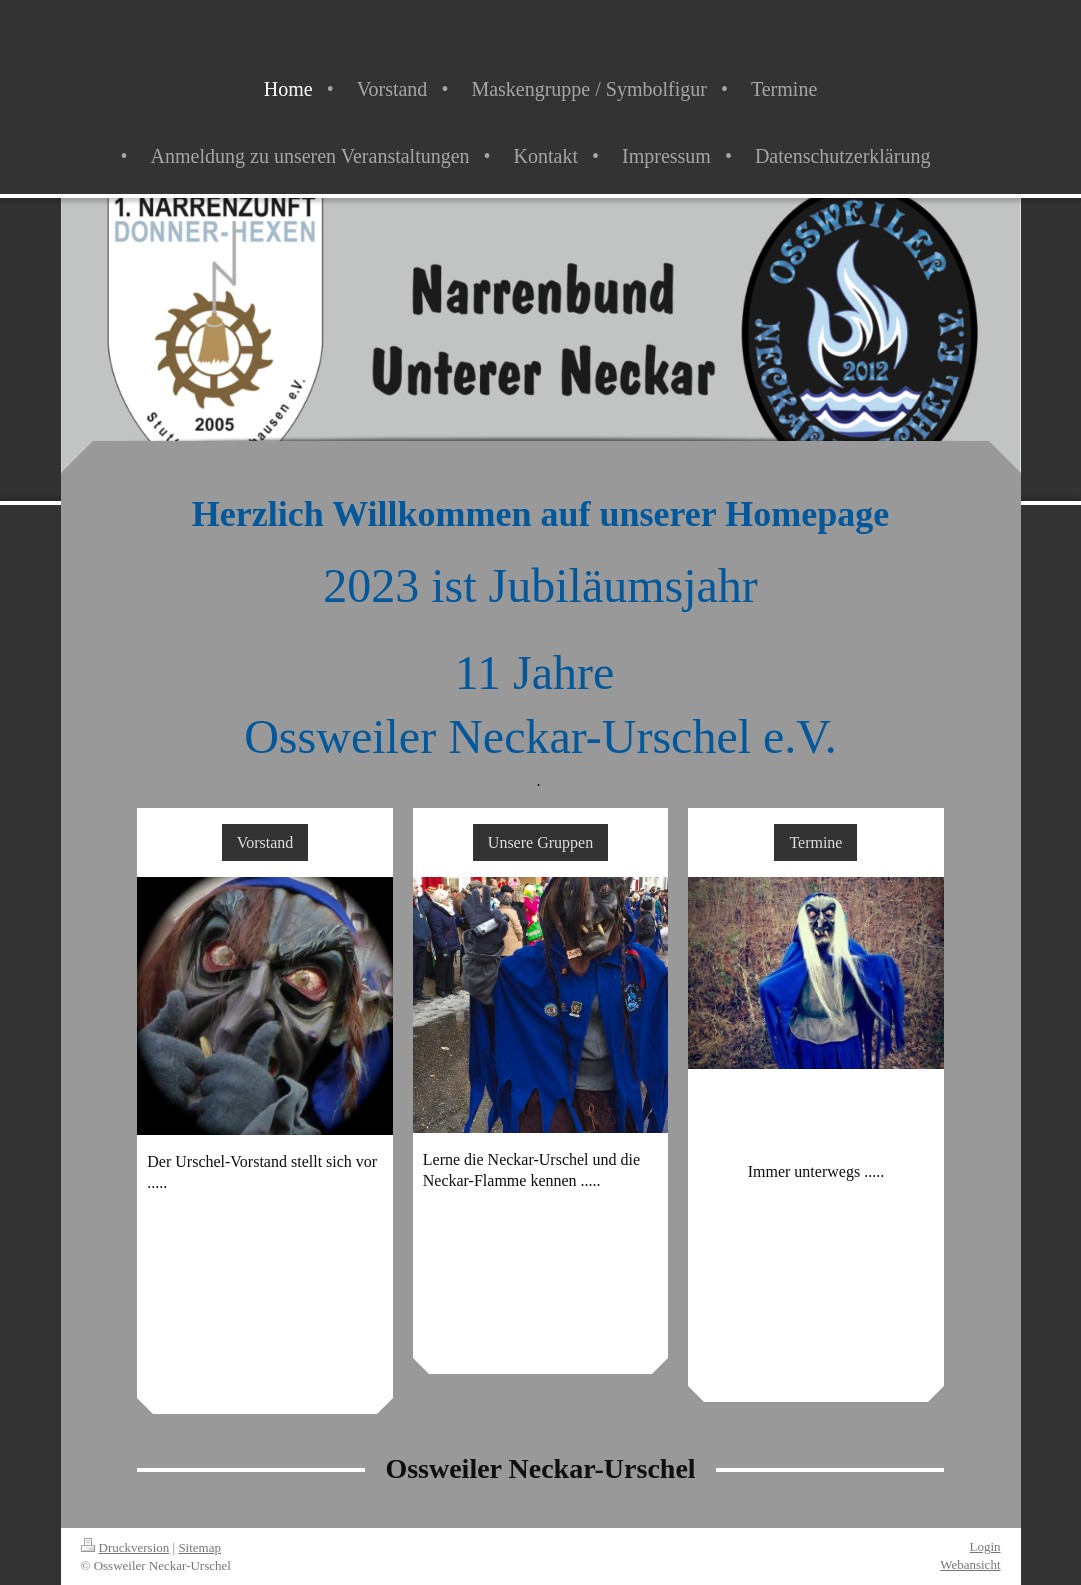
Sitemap (199, 1547)
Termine (815, 842)
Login (984, 1546)
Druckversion (125, 1547)
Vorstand (265, 842)
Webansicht (970, 1564)
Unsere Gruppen (540, 842)
